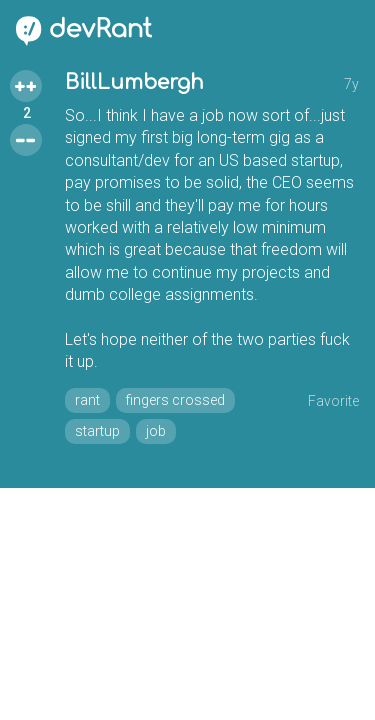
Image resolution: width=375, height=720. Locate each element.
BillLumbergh (134, 82)
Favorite (333, 401)
